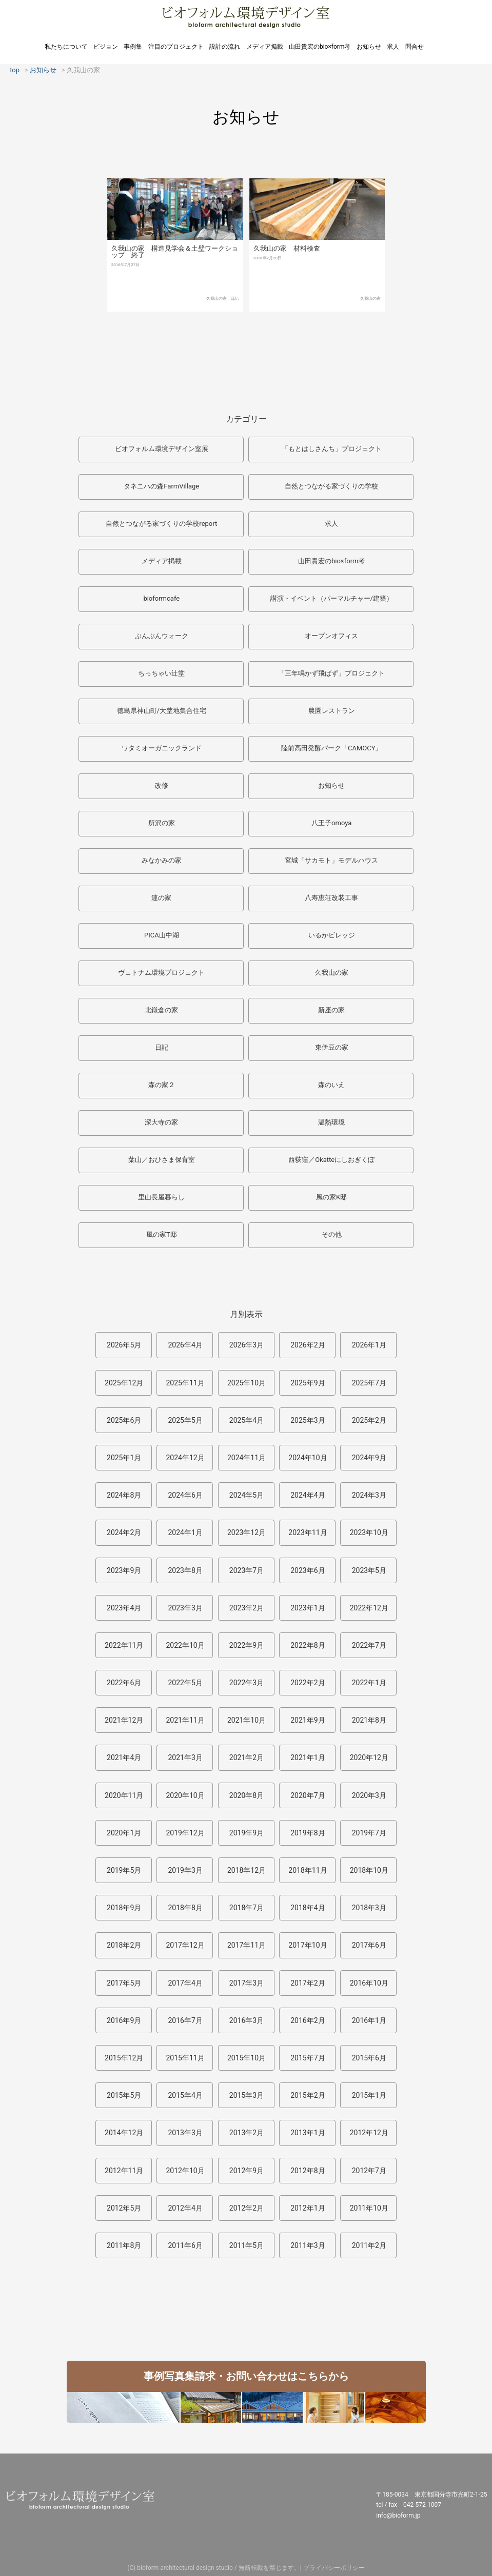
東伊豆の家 (331, 1047)
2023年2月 (246, 1608)
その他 (332, 1234)
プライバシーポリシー (334, 2567)
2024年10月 (307, 1458)
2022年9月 (246, 1645)
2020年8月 (246, 1795)
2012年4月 (185, 2208)
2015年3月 (246, 2095)
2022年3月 (246, 1683)
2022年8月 (307, 1645)
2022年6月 (124, 1683)
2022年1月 (369, 1683)
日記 (234, 298)
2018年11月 (307, 1870)
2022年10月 (185, 1645)
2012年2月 (246, 2208)
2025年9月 (307, 1383)
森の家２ (161, 1085)
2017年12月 (185, 1945)
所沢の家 (161, 823)
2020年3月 (369, 1795)
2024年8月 (124, 1495)
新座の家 (331, 1010)
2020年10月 (185, 1795)
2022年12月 (369, 1608)
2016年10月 (369, 1983)
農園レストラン (331, 710)
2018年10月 (369, 1870)
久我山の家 (216, 298)
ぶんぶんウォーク (161, 636)
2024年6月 (185, 1495)
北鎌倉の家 (161, 1010)
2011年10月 (369, 2208)
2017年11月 (246, 1945)
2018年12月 (246, 1870)
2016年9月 (124, 2020)
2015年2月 (307, 2095)
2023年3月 (185, 1608)
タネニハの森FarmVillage (161, 486)
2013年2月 (246, 2133)
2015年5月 (124, 2095)
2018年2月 (124, 1945)
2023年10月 (369, 1532)
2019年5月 (124, 1870)
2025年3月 (307, 1420)
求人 (393, 46)
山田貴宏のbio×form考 (320, 46)
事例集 (133, 46)
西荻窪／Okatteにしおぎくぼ (331, 1159)
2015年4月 (185, 2095)
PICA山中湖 (161, 935)
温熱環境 (331, 1122)
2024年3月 (369, 1495)
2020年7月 (307, 1795)
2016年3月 (246, 2020)
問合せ (414, 46)
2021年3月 (185, 1757)
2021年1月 (307, 1757)
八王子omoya (331, 823)
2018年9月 (124, 1908)
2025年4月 (246, 1420)
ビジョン (105, 46)
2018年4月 (307, 1908)
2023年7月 (246, 1570)
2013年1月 (307, 2133)
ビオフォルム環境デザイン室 (245, 16)
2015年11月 (185, 2058)
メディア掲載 (264, 46)
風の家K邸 (331, 1197)
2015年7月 (307, 2058)
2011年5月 (246, 2245)
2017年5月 (124, 1983)
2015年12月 (124, 2058)
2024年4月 (307, 1495)
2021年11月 (185, 1720)
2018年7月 (246, 1908)
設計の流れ (224, 46)
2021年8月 (369, 1720)
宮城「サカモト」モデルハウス (331, 860)
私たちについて (66, 46)
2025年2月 (369, 1420)
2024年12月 (185, 1458)
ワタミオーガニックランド (162, 748)
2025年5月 (185, 1420)
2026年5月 (124, 1345)
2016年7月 (185, 2020)
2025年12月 (124, 1383)
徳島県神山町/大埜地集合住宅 (161, 710)
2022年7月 (369, 1645)
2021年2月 (246, 1757)
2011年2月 (369, 2245)
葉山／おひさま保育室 (161, 1159)
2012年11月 (124, 2170)
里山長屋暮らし (161, 1197)
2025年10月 (246, 1383)
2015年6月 (369, 2058)
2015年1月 (369, 2095)
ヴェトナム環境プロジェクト (161, 972)
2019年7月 (369, 1833)
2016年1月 (369, 2020)
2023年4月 (124, 1608)
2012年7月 (369, 2170)
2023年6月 (307, 1570)
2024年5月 (246, 1495)
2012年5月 (124, 2208)
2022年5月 (185, 1683)
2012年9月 (246, 2170)
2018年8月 (185, 1908)
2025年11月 (185, 1383)
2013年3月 (185, 2133)
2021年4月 (124, 1757)
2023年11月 (307, 1532)
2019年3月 (185, 1870)
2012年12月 (369, 2133)
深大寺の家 (161, 1122)
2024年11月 (246, 1458)
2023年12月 (246, 1532)
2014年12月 (124, 2133)
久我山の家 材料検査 (286, 248)
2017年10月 (307, 1945)
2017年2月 (307, 1983)
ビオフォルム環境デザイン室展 (161, 449)
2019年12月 (185, 1833)
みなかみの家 (162, 860)
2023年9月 (124, 1570)
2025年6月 (124, 1420)
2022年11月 (124, 1645)
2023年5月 (369, 1570)
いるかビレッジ (331, 935)
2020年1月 (124, 1833)
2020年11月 (124, 1795)
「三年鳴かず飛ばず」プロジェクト (331, 673)
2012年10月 (185, 2170)
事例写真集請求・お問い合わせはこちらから (246, 2376)
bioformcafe (161, 598)
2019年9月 (246, 1833)
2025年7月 (369, 1383)
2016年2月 (307, 2020)
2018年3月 (369, 1908)
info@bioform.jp (398, 2515)
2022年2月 (307, 1683)
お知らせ (369, 46)
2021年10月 (246, 1720)
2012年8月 (307, 2170)
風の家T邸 (161, 1234)
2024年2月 (124, 1532)
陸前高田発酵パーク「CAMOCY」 (331, 748)
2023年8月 (185, 1570)
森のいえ (331, 1085)
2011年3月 (307, 2245)
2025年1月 (124, 1458)
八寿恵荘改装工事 (331, 898)
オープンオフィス (331, 636)
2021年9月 (307, 1720)
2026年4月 (185, 1345)
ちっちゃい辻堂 (161, 673)
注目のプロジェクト (176, 46)
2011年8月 (124, 2245)
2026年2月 (307, 1345)
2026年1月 (369, 1345)
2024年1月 (185, 1532)
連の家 (161, 898)
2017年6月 (369, 1945)
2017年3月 (246, 1983)
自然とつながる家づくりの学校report (161, 523)
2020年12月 (369, 1757)
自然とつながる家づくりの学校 (331, 486)
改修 (161, 785)
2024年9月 (369, 1458)
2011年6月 (185, 2245)
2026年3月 (246, 1345)
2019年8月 (307, 1833)
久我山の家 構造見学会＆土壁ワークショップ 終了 (174, 251)
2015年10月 (246, 2058)
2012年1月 (307, 2208)
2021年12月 (124, 1720)
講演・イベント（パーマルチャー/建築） (331, 598)
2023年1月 (307, 1608)
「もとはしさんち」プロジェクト (332, 449)
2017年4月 (185, 1983)
